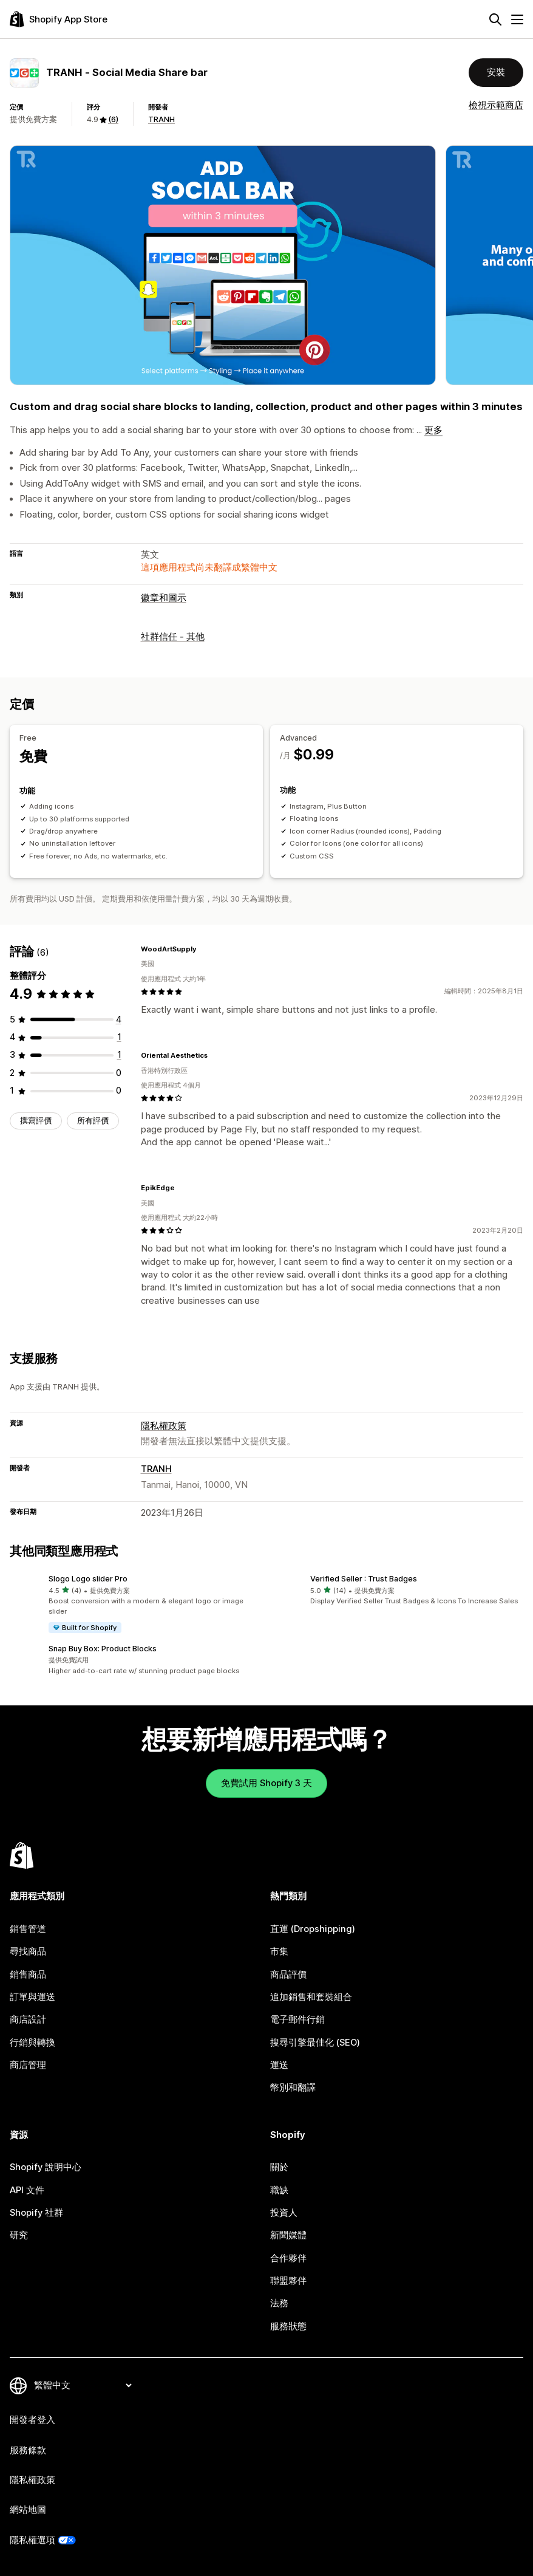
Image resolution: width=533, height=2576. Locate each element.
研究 (19, 2235)
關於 (279, 2167)
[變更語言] (83, 2385)
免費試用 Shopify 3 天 (266, 1783)
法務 (279, 2303)
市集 (279, 1951)
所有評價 (93, 1120)
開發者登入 (32, 2419)
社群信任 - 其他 (173, 636)
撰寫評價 (36, 1120)
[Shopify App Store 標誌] (58, 19)
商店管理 (28, 2065)
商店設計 (28, 2019)
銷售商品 (28, 1974)
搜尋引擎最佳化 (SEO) (315, 2042)
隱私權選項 (32, 2540)
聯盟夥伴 (288, 2280)
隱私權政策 (163, 1425)
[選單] (517, 19)
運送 (279, 2065)
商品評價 (288, 1974)
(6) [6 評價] (113, 119)
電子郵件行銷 (297, 2019)
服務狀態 (288, 2326)
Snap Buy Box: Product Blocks (103, 1648)
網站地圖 (28, 2509)
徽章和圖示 (163, 597)
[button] (136, 1604)
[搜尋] (495, 19)
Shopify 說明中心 (45, 2167)
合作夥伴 (288, 2258)
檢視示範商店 (496, 105)
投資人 (283, 2212)
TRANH (161, 119)
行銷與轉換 (32, 2042)
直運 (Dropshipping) (312, 1928)
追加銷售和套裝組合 (311, 1997)
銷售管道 (28, 1928)
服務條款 (28, 2450)
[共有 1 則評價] (119, 1037)
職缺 (279, 2190)
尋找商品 (28, 1951)
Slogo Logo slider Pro (88, 1578)
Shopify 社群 (36, 2212)
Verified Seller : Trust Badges (363, 1578)
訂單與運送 (32, 1997)
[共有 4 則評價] (118, 1019)
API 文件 (27, 2190)
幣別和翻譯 (293, 2087)
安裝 (496, 72)
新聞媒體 (288, 2235)
